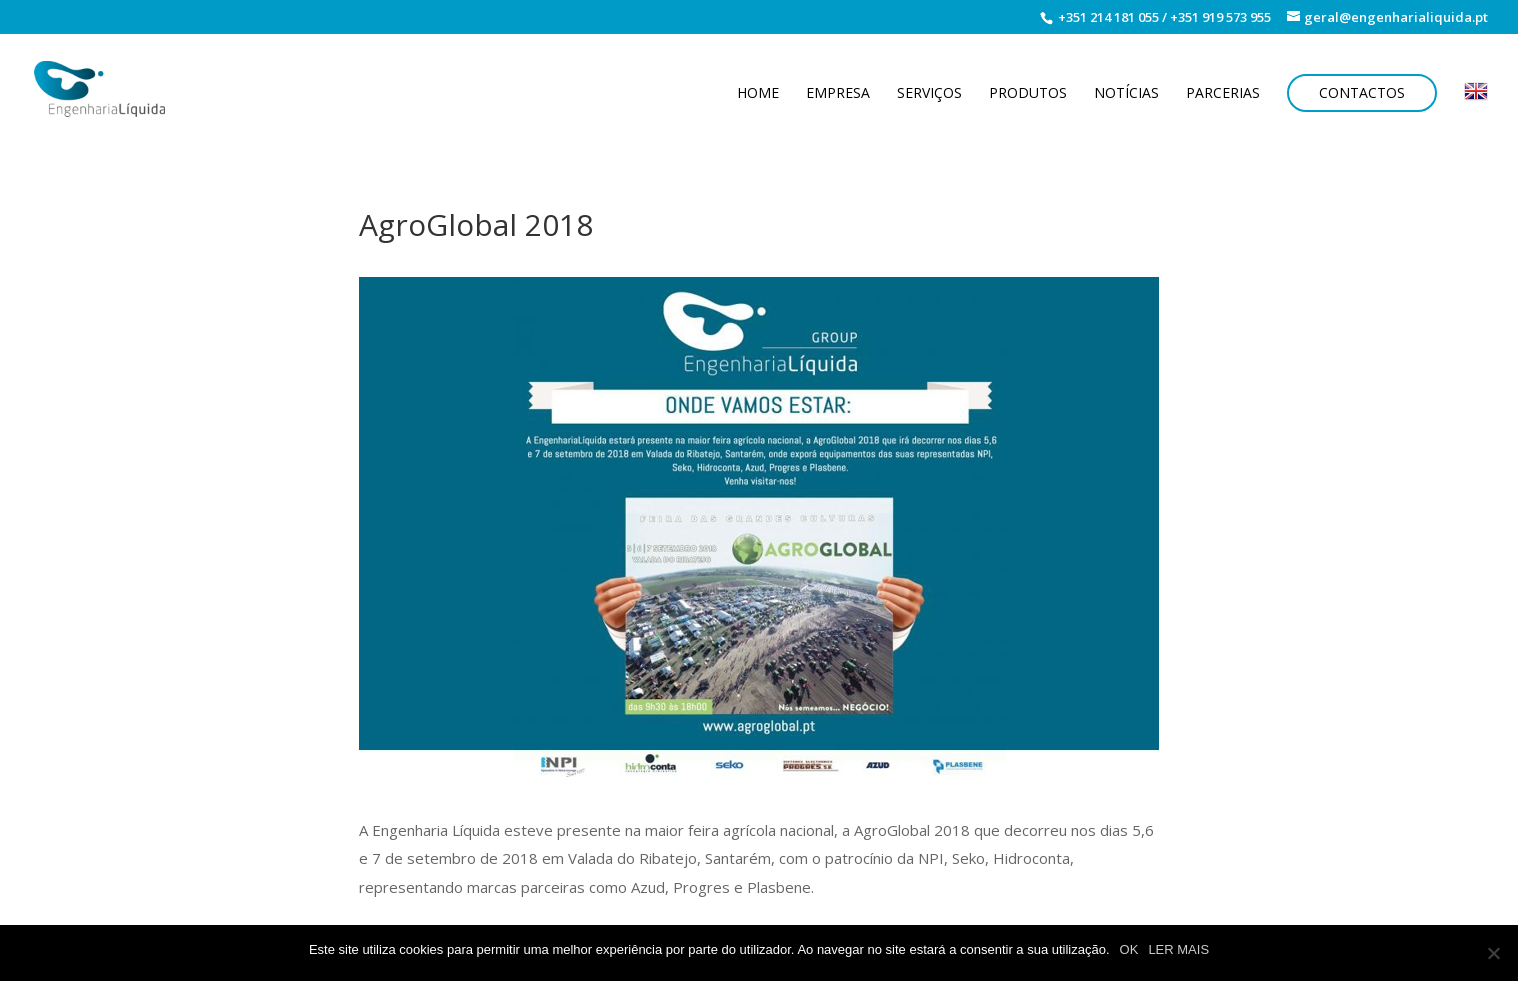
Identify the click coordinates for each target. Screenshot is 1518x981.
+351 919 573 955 (1220, 17)
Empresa (838, 94)
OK (1129, 949)
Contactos (1362, 92)
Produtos (1028, 94)
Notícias (1126, 94)
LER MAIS (1178, 949)
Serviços (929, 94)
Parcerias (1223, 94)
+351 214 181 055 (1107, 17)
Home (758, 94)
